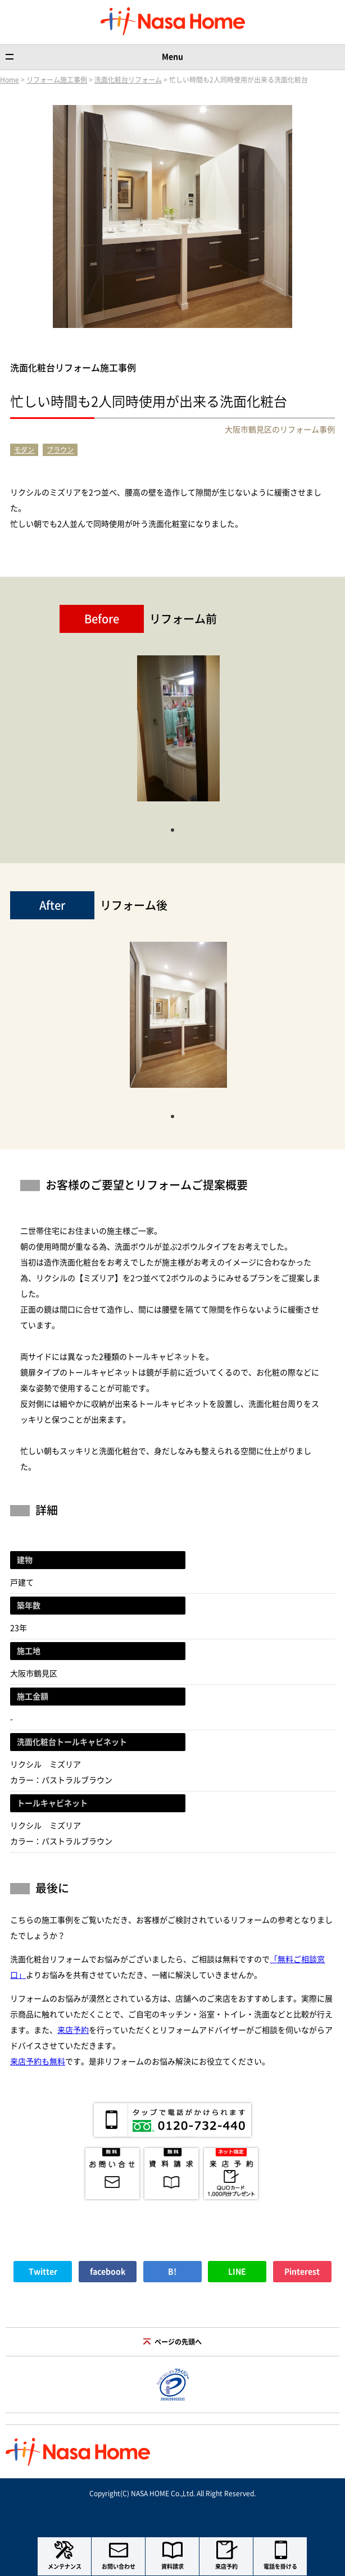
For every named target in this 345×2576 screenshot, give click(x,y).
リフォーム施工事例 (56, 79)
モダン (24, 449)
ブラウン (60, 449)
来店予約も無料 (37, 2062)
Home (9, 79)
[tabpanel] (178, 734)
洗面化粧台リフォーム (128, 79)
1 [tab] (172, 829)
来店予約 (73, 2030)
